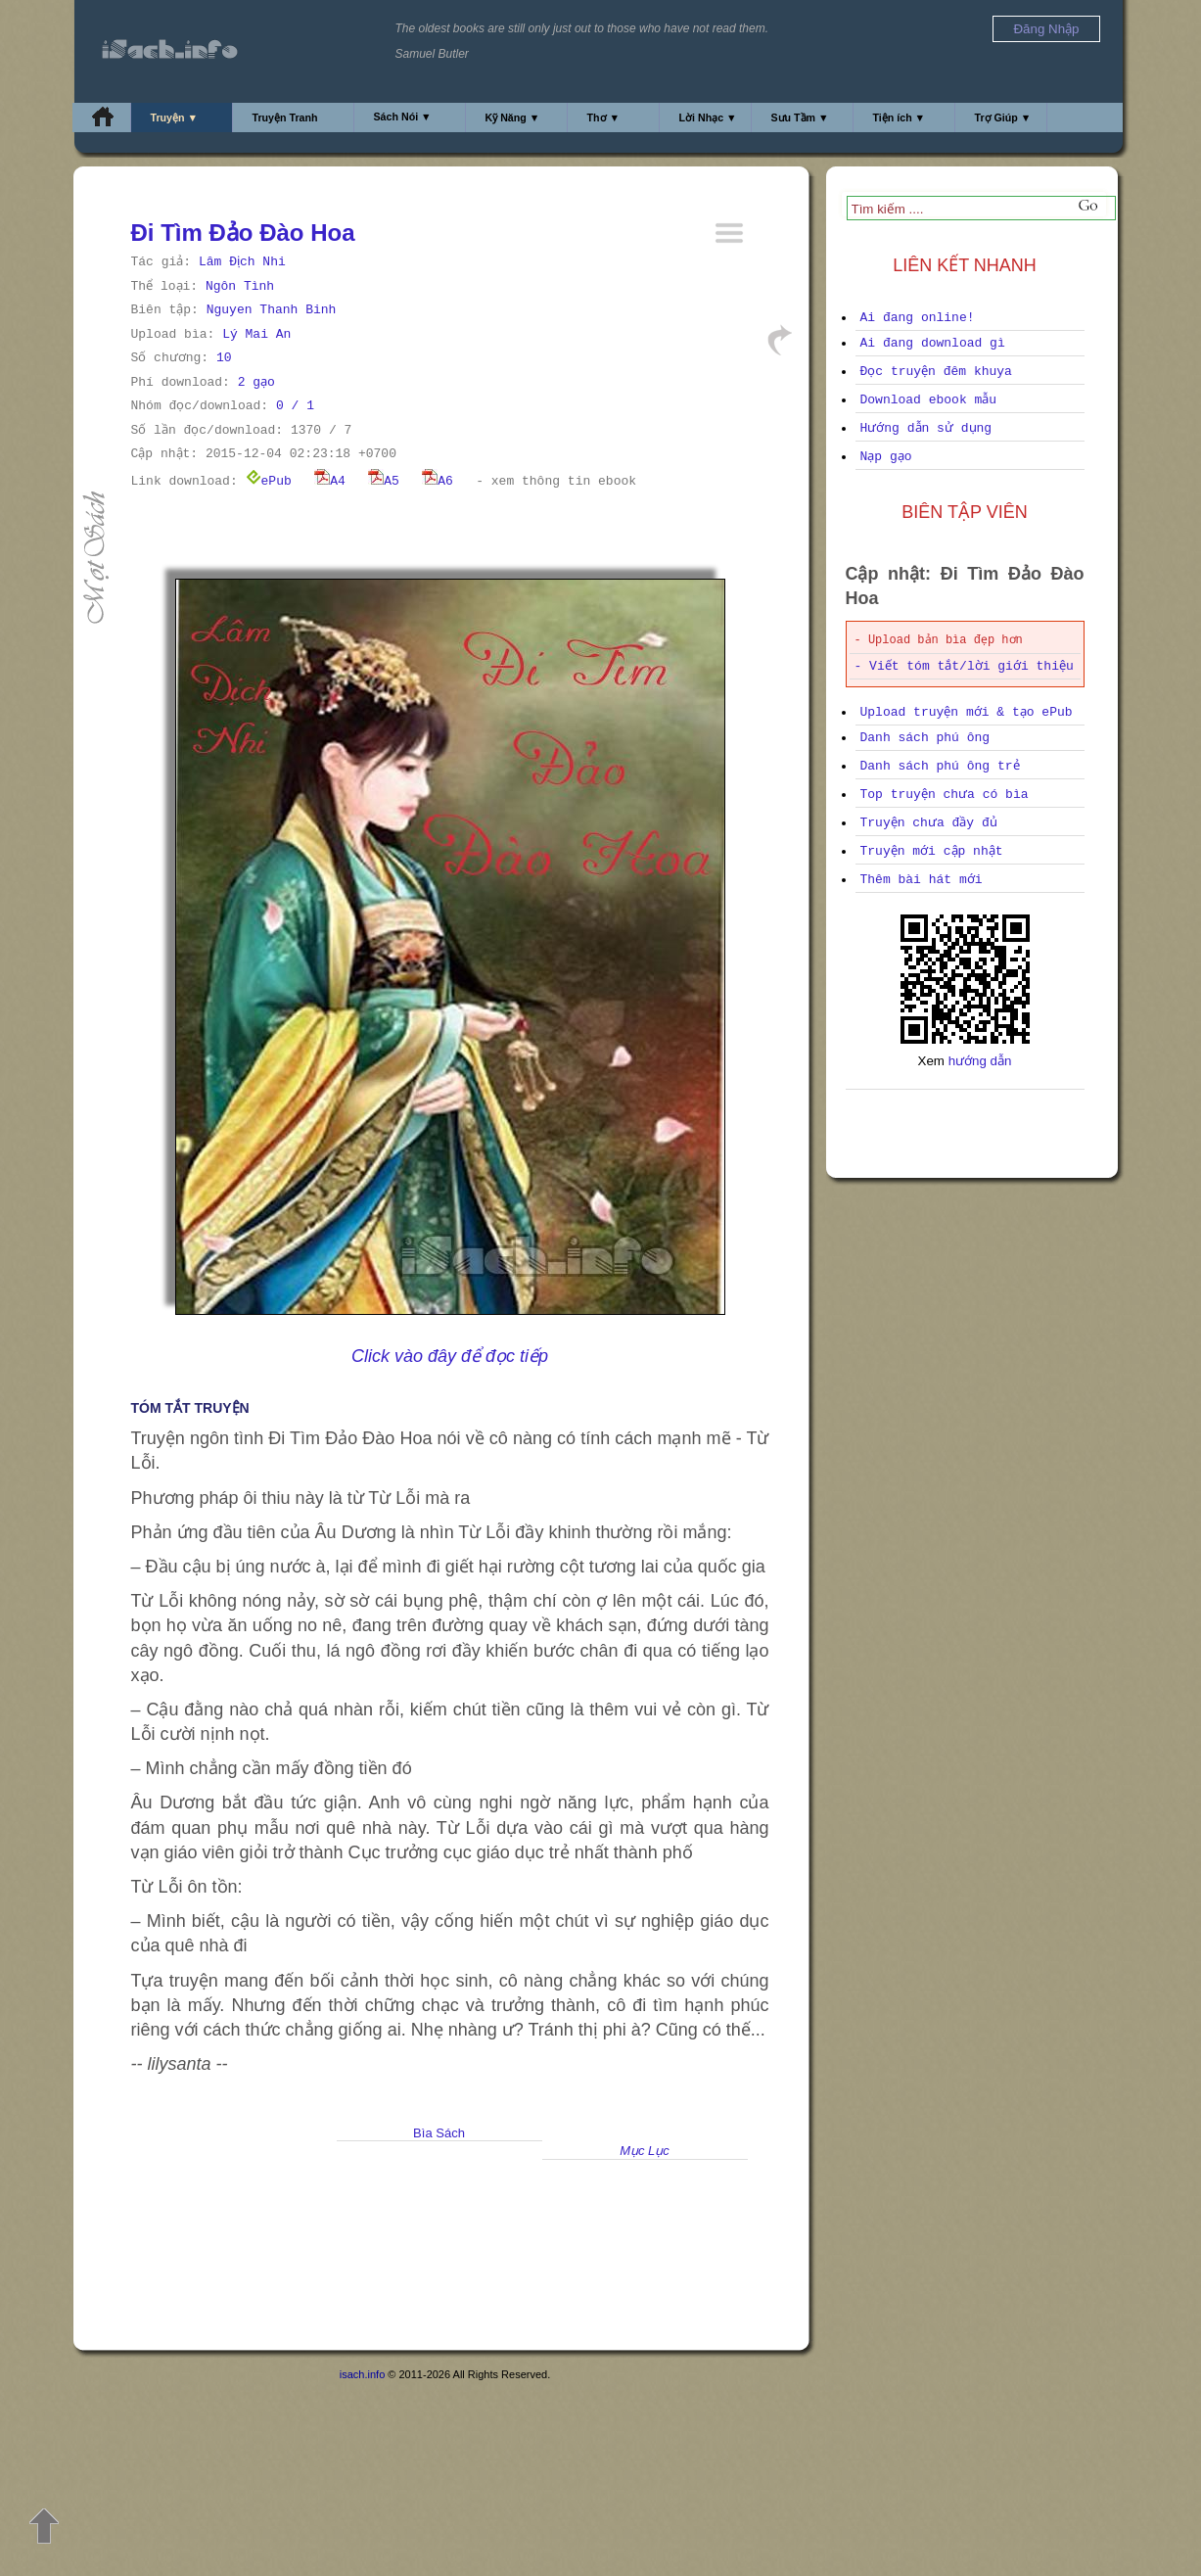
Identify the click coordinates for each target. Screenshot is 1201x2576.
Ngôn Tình (240, 286)
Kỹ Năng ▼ (512, 117)
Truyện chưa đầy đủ (928, 823)
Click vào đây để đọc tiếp (449, 1356)
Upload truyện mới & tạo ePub (966, 712)
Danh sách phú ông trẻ (940, 766)
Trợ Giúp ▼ (1003, 117)
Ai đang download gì (932, 343)
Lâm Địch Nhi (242, 262)
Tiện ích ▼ (899, 117)
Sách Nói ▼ (403, 116)
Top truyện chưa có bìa (944, 794)
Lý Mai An (256, 334)
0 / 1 (295, 405)
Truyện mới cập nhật (931, 851)
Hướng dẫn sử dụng (926, 428)
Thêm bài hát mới (921, 879)
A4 (330, 481)
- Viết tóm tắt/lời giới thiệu (964, 666)
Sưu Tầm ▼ (800, 117)
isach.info (362, 2374)
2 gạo (256, 382)
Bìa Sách (439, 2133)
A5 (383, 481)
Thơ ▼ (604, 117)
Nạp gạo (886, 456)
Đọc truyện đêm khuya (936, 371)
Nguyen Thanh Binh (272, 310)
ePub (269, 481)
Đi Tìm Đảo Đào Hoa (243, 232)
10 (224, 358)
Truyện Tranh (285, 117)
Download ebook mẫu (928, 400)
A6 (437, 481)
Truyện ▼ (175, 117)
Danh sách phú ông (925, 737)
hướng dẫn (980, 1061)
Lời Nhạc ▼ (708, 117)
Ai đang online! (917, 317)
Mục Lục (645, 2150)
